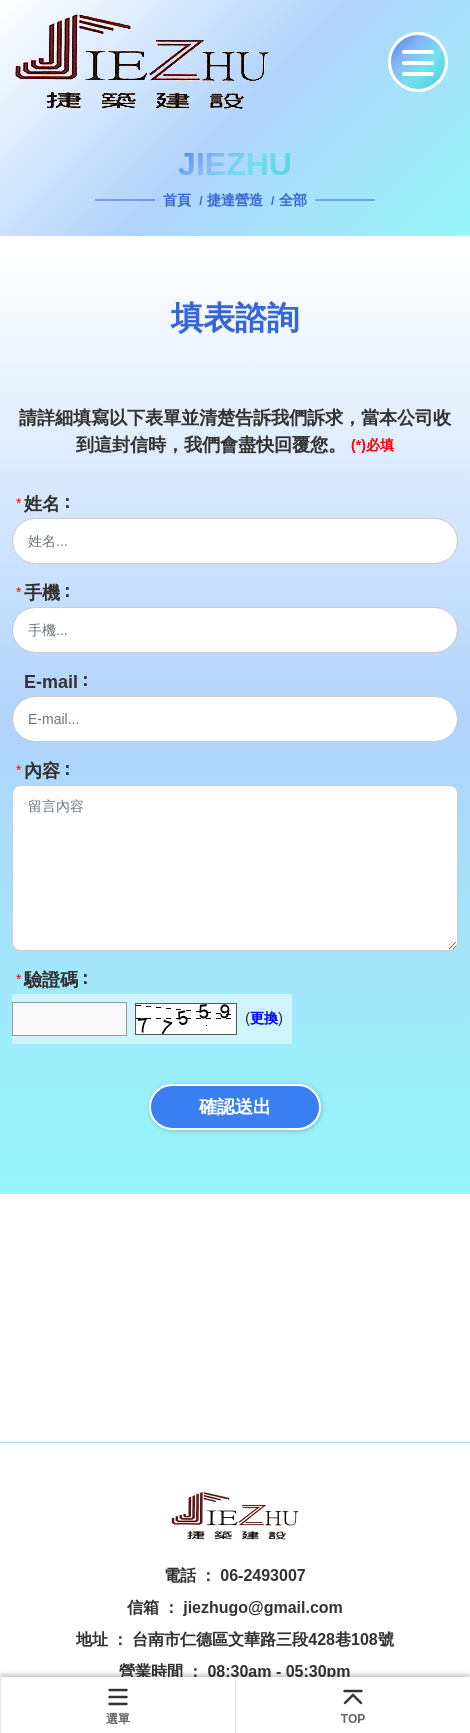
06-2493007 (262, 1575)
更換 (264, 1018)
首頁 (179, 200)
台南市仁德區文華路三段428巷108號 (262, 1639)
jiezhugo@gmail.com (263, 1607)
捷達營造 (235, 200)
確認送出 (235, 1107)
